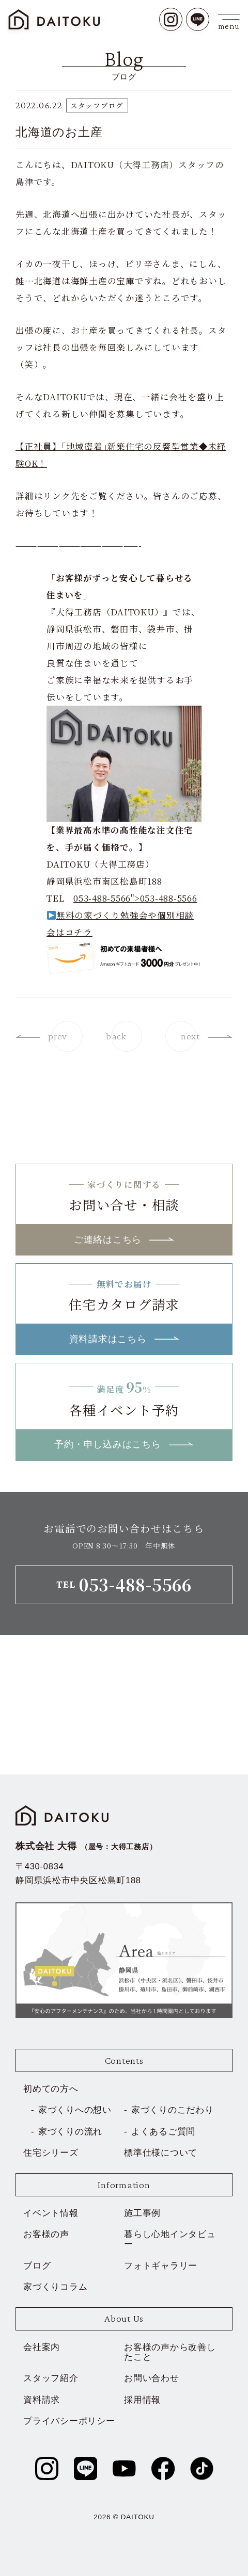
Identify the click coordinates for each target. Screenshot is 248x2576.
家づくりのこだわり (172, 2109)
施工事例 (142, 2213)
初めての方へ (51, 2088)
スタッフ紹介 (51, 2378)
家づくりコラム (55, 2286)
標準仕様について (160, 2152)
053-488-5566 (168, 898)
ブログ (37, 2265)
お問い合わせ (151, 2378)
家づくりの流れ (70, 2131)
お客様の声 (46, 2234)
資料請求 (41, 2399)
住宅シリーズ (51, 2152)
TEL (124, 1584)
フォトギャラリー (160, 2265)
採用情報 (142, 2399)
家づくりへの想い (75, 2109)
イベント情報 (51, 2213)
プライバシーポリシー (69, 2420)
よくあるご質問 (163, 2131)
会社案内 (41, 2347)
